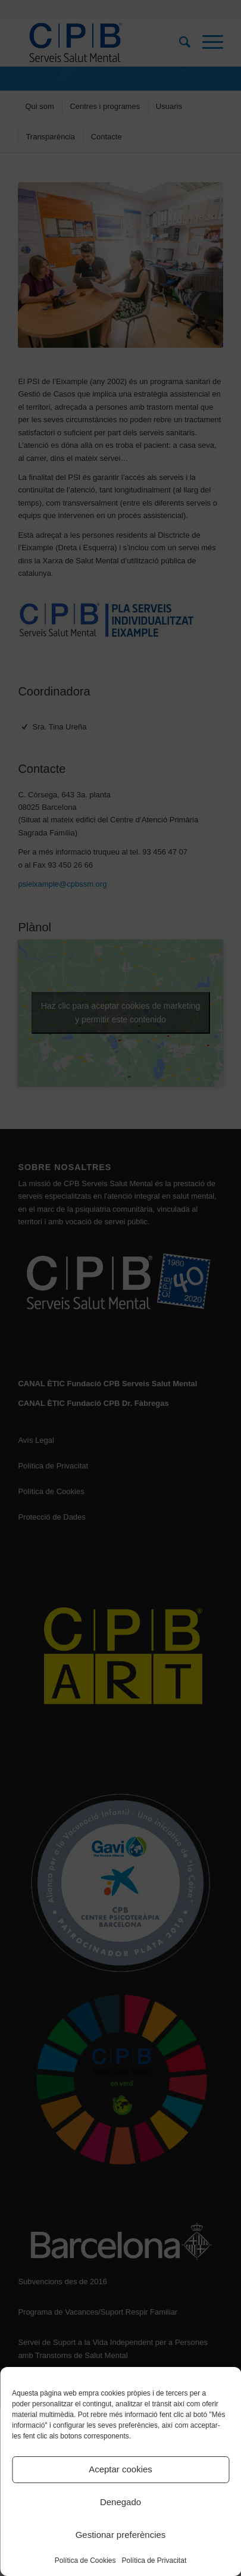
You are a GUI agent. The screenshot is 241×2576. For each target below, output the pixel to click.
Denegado (120, 2502)
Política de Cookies (85, 2560)
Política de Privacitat (154, 2560)
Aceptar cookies (120, 2469)
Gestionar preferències (121, 2535)
